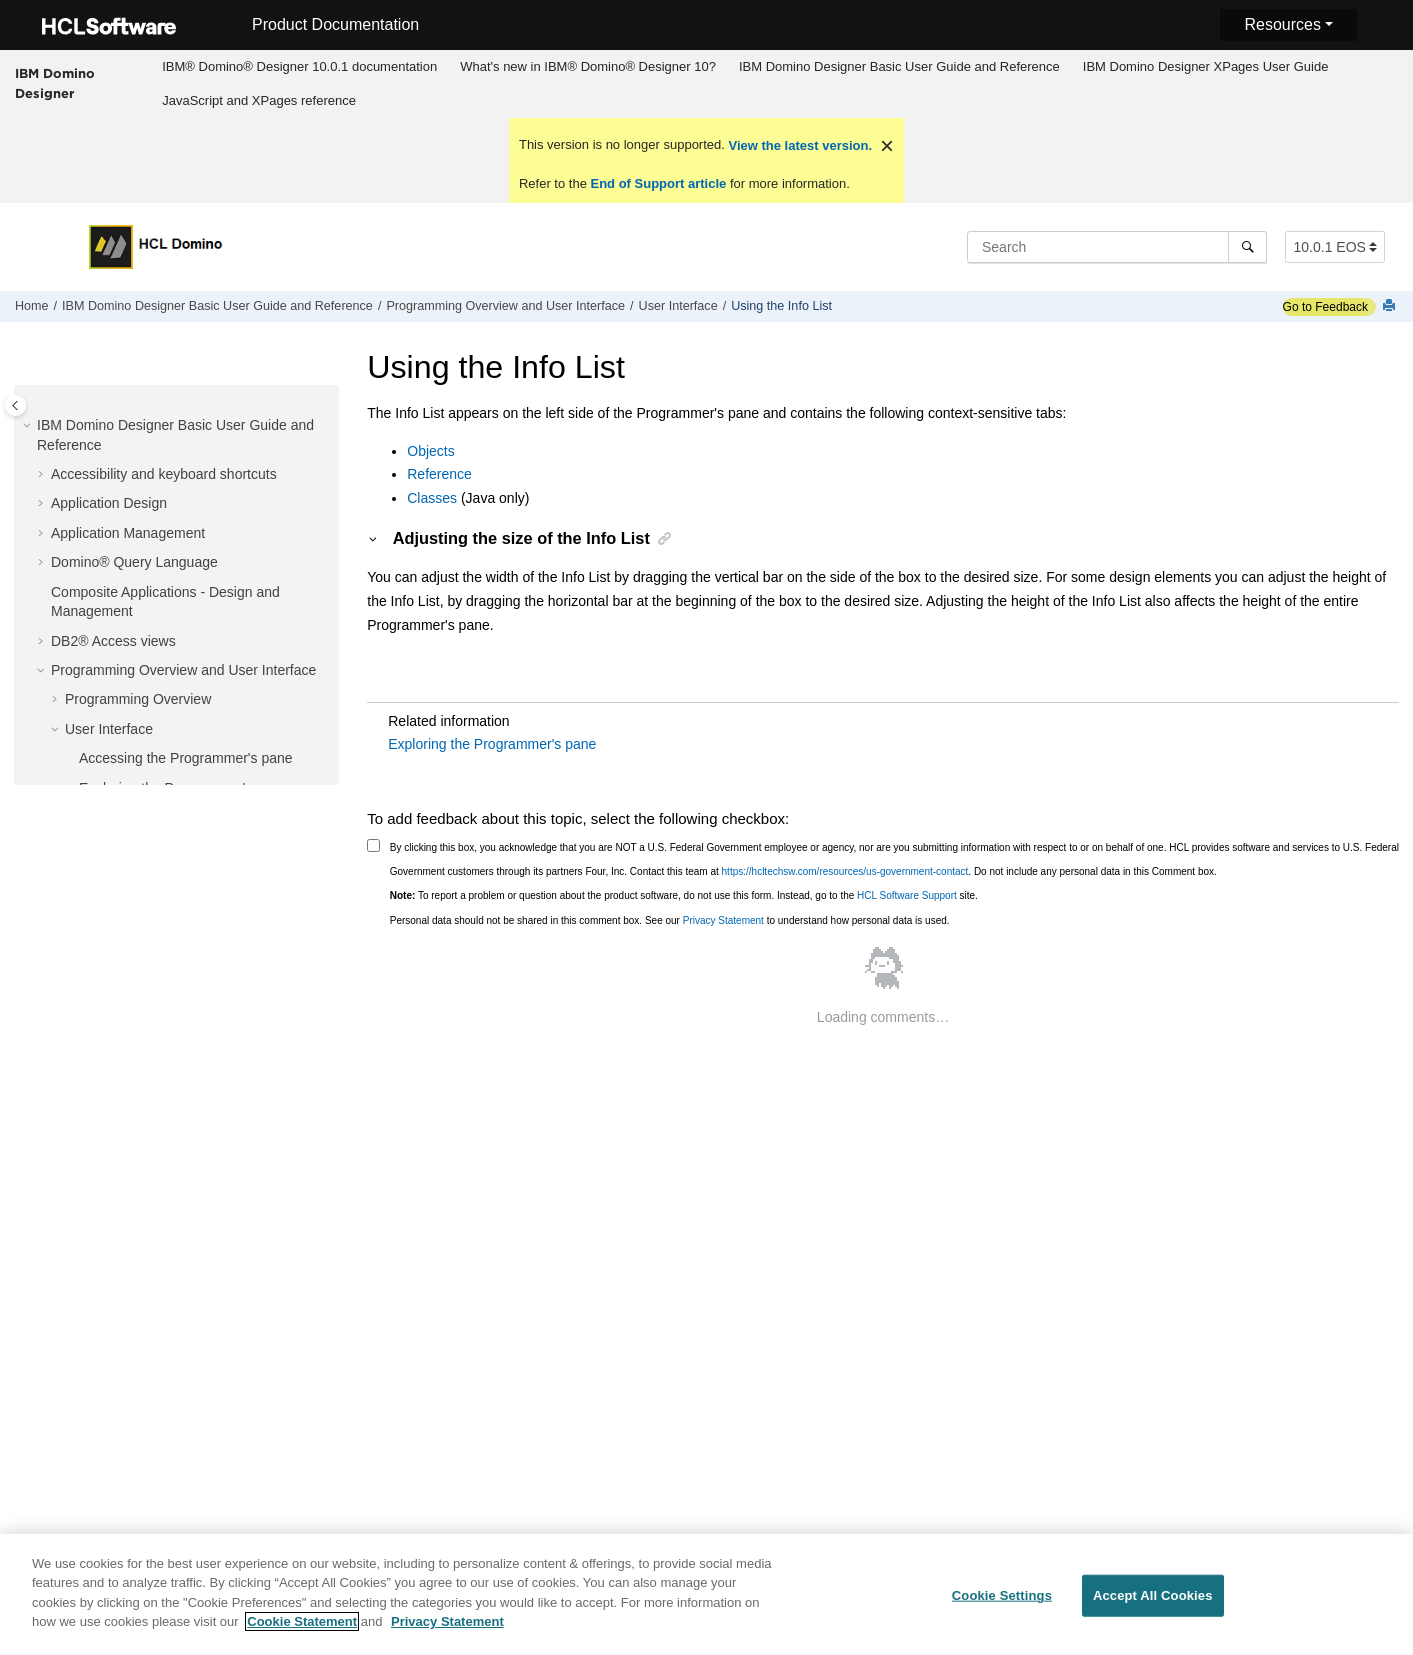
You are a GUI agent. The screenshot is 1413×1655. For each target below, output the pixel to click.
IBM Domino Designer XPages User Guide (1206, 66)
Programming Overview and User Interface (505, 306)
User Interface (678, 306)
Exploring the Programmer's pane (492, 744)
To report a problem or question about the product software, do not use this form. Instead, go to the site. (684, 895)
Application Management (128, 533)
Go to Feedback (1325, 307)
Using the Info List (781, 306)
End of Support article (658, 183)
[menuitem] (300, 67)
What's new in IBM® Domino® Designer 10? (588, 66)
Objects (430, 451)
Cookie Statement (302, 1626)
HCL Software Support (907, 895)
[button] (29, 426)
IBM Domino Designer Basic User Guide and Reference (899, 66)
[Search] (1247, 247)
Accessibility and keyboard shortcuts (164, 474)
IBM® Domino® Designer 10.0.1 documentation (299, 66)
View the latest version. (798, 145)
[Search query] (1117, 247)
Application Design (109, 503)
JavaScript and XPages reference (259, 100)
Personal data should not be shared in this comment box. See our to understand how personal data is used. (670, 920)
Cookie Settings (1002, 1600)
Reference (439, 474)
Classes (432, 498)
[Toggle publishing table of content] (15, 405)
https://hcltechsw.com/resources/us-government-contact (845, 871)
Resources (1282, 24)
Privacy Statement (723, 920)
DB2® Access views (113, 641)
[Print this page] (1391, 306)
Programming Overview (138, 699)
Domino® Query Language (134, 562)
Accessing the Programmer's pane (186, 758)
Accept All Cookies (1153, 1600)
